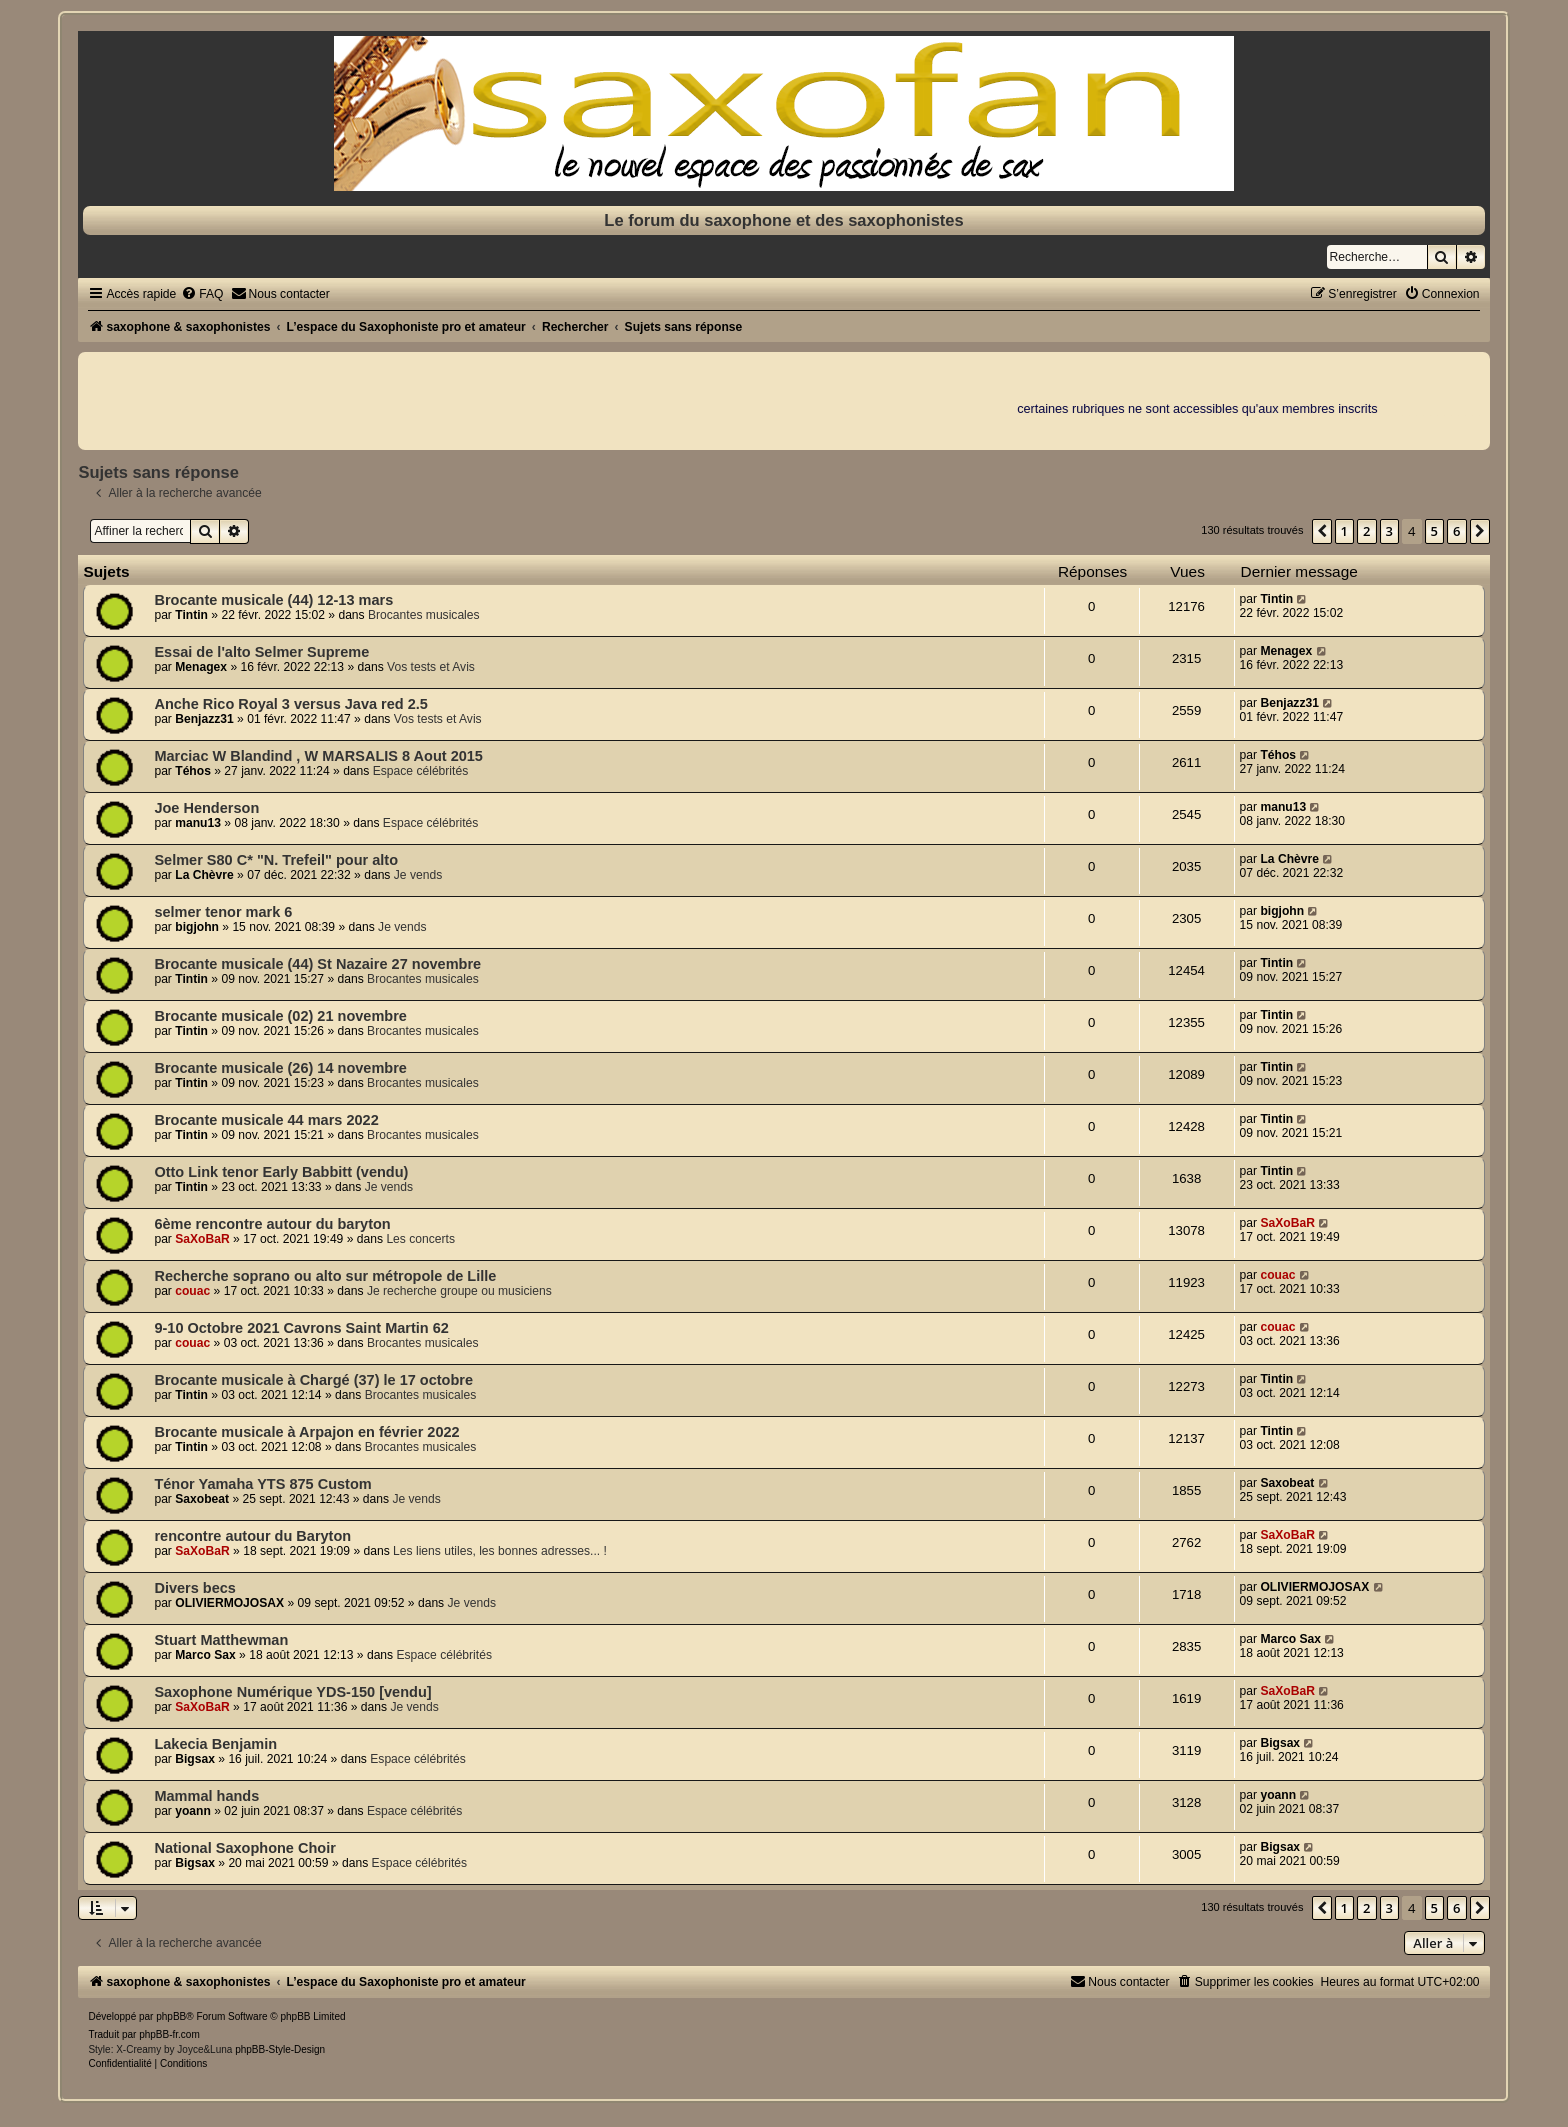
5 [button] (1434, 531)
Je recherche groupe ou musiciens (459, 1291)
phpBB (171, 2016)
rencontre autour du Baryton (252, 1536)
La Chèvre (204, 875)
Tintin (191, 615)
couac (192, 1291)
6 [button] (1456, 531)
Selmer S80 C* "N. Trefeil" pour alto (276, 860)
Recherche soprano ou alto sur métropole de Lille (325, 1276)
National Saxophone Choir (244, 1848)
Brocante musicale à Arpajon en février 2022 (306, 1432)
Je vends (418, 875)
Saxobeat (202, 1499)
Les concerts (420, 1239)
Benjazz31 (204, 719)
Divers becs (195, 1588)
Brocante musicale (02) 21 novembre (280, 1016)
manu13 (198, 823)
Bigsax (195, 1759)
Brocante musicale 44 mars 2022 (266, 1120)
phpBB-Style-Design (280, 2049)
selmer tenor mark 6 (223, 912)
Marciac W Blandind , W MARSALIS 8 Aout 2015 (318, 756)
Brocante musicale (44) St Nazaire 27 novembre (317, 964)
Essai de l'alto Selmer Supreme (261, 652)
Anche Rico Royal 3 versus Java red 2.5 (291, 704)
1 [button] (1344, 531)
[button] (1322, 531)
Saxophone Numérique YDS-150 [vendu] (292, 1692)
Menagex (201, 667)
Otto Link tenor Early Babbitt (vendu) (281, 1172)
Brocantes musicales (424, 615)
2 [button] (1366, 531)
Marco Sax (205, 1655)
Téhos (193, 771)
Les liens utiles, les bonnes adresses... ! (500, 1551)
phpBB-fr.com (169, 2034)
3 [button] (1389, 531)
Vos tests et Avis (431, 667)
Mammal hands (206, 1796)
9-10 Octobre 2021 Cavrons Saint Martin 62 (301, 1328)
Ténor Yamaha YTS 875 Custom (262, 1484)
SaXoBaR (202, 1239)
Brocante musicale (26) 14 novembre (280, 1068)
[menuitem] (202, 294)
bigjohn (197, 927)
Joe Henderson (206, 808)
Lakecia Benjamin (215, 1744)
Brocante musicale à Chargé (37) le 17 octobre (313, 1380)
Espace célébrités (420, 771)
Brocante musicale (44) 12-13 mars (273, 600)
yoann (193, 1811)
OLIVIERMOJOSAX (229, 1603)
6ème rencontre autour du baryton (272, 1224)
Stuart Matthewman (221, 1640)
